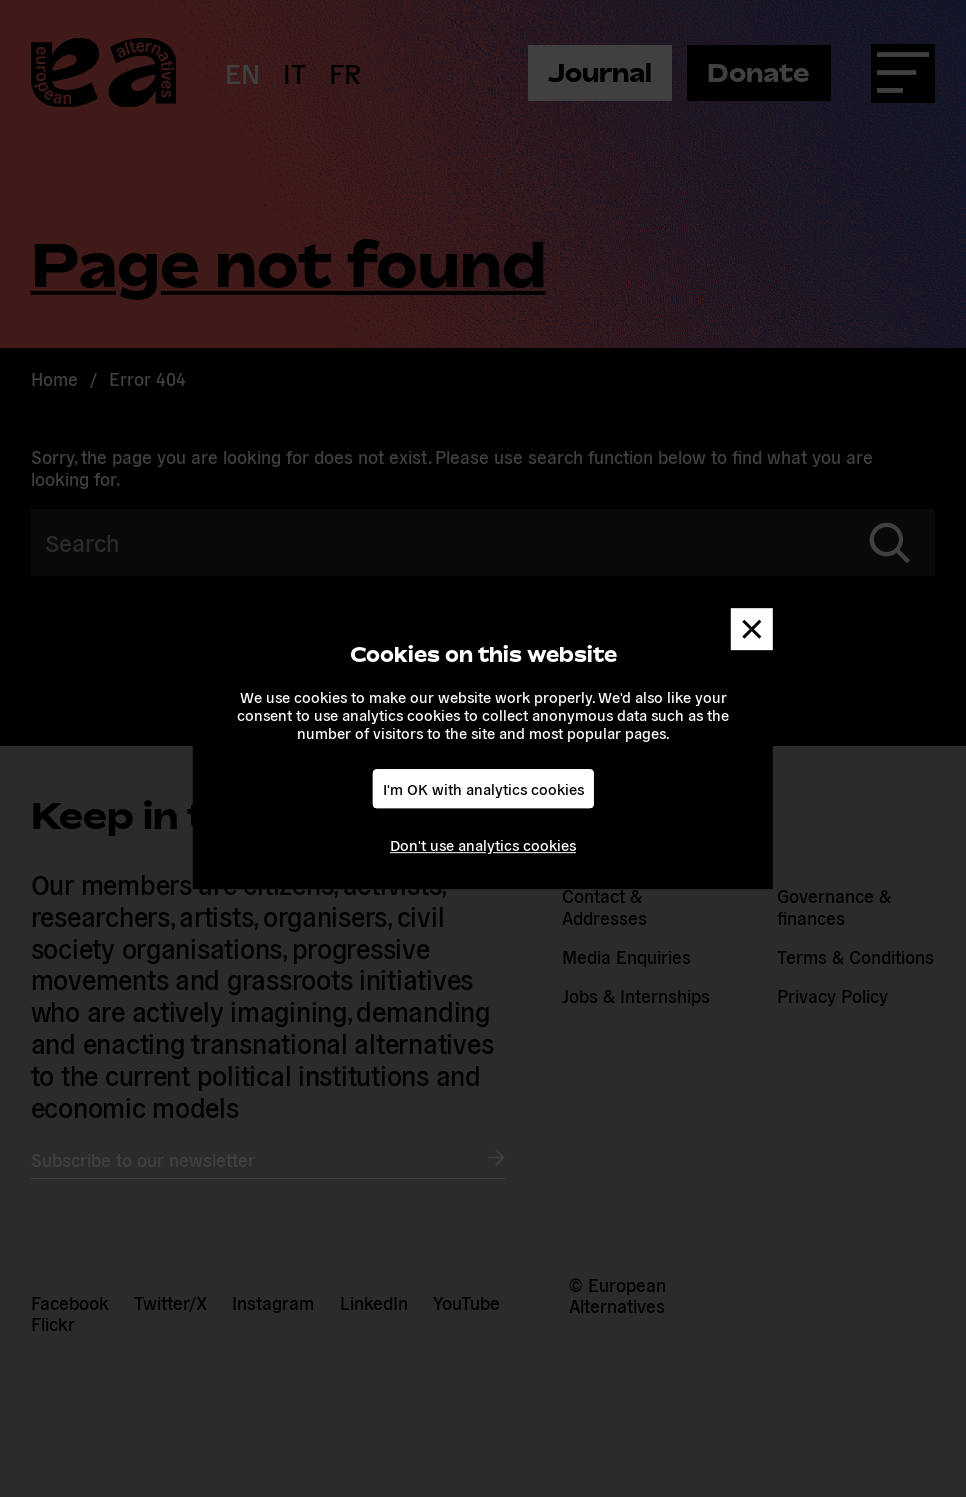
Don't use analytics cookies (483, 844)
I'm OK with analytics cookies (483, 788)
